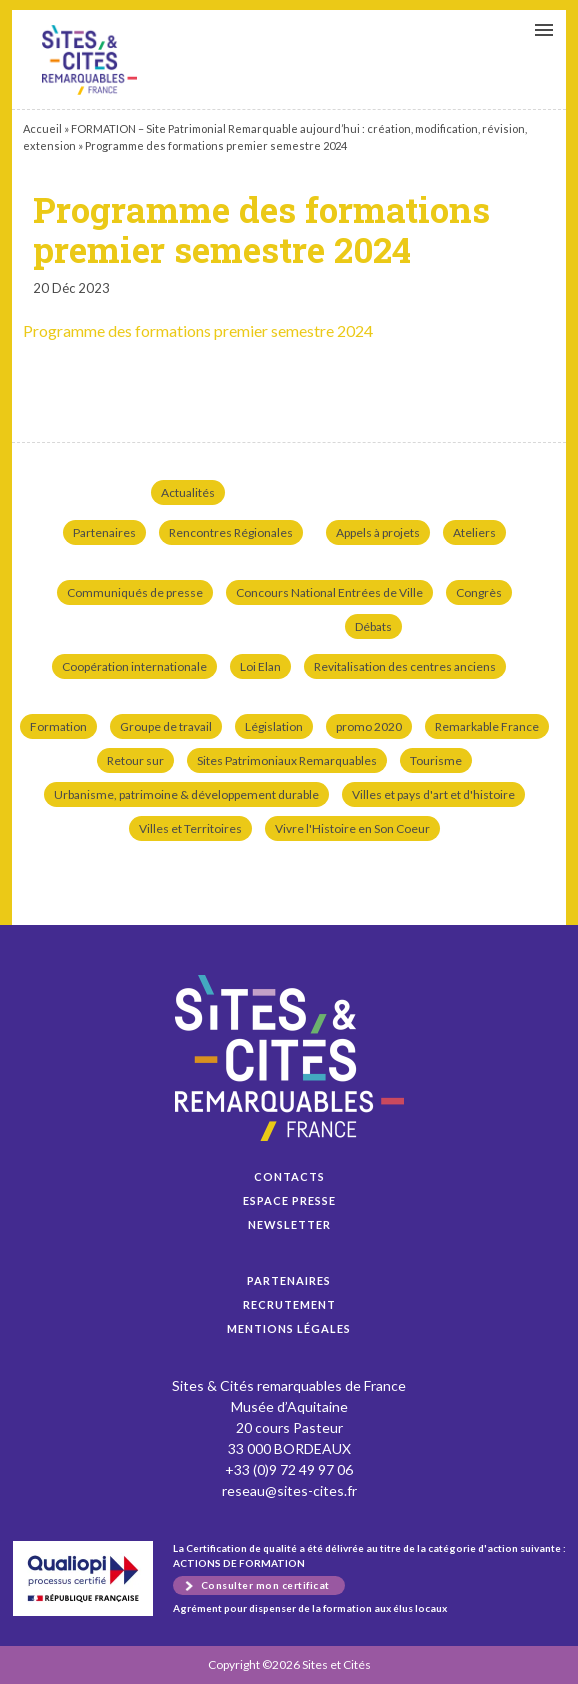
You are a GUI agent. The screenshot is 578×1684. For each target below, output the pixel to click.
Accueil (42, 128)
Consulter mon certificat (265, 1585)
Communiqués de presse (135, 592)
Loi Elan (260, 666)
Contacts (289, 1176)
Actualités (188, 492)
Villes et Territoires (190, 828)
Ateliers (474, 532)
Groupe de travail (166, 726)
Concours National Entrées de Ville (329, 592)
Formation (58, 726)
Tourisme (436, 760)
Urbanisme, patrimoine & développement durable (186, 794)
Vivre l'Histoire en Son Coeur (352, 828)
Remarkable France (487, 726)
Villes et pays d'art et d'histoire (433, 794)
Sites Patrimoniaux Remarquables (287, 760)
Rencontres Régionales (231, 532)
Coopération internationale (134, 666)
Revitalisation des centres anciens (405, 666)
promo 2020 (369, 726)
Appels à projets (378, 532)
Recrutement (289, 1304)
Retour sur (135, 760)
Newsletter (289, 1224)
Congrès (479, 592)
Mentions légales (289, 1328)
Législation (274, 726)
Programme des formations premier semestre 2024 (89, 60)
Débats (373, 626)
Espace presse (289, 1200)
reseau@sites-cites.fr (289, 1490)
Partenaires (104, 532)
